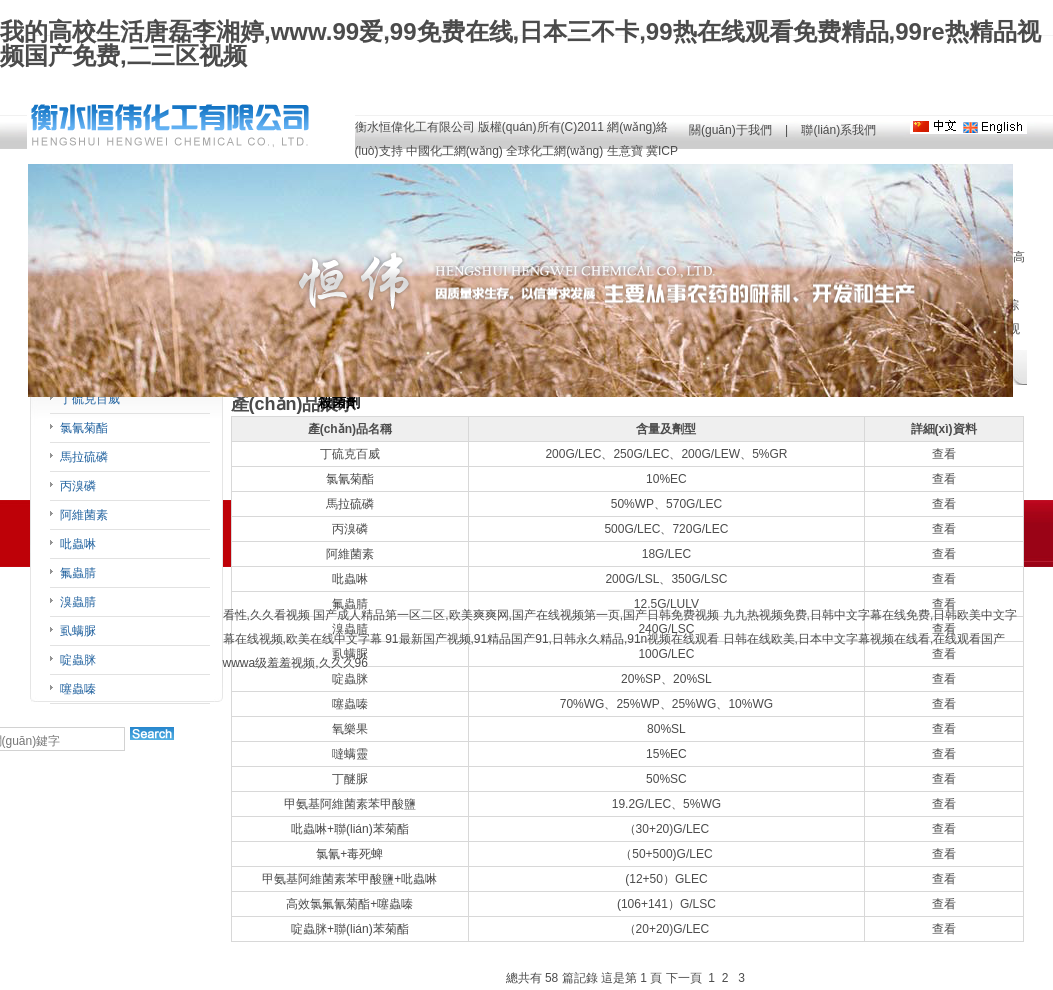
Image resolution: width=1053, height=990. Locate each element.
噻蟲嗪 (78, 689)
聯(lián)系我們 (838, 130)
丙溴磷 (78, 486)
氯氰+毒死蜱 (349, 854)
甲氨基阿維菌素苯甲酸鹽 (350, 804)
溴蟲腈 (78, 602)
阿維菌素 (84, 515)
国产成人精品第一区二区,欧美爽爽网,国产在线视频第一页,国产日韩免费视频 (516, 615)
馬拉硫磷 (84, 457)
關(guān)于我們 (730, 130)
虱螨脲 (78, 631)
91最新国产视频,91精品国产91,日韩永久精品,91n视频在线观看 (552, 639)
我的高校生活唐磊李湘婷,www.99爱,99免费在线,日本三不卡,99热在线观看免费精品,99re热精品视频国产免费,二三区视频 (520, 43)
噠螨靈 (350, 754)
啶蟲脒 (78, 660)
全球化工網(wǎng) (554, 151)
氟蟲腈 (78, 573)
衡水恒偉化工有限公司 (415, 127)
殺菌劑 (339, 402)
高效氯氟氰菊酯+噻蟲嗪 (349, 904)
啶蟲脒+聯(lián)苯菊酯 (350, 929)
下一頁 (684, 978)
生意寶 (625, 151)
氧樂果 (350, 729)
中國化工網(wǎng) (454, 151)
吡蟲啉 (78, 544)
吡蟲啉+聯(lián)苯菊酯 (350, 829)
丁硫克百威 (90, 399)
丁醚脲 (350, 779)
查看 (944, 454)
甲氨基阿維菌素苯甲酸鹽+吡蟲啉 (349, 879)
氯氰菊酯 (84, 428)
